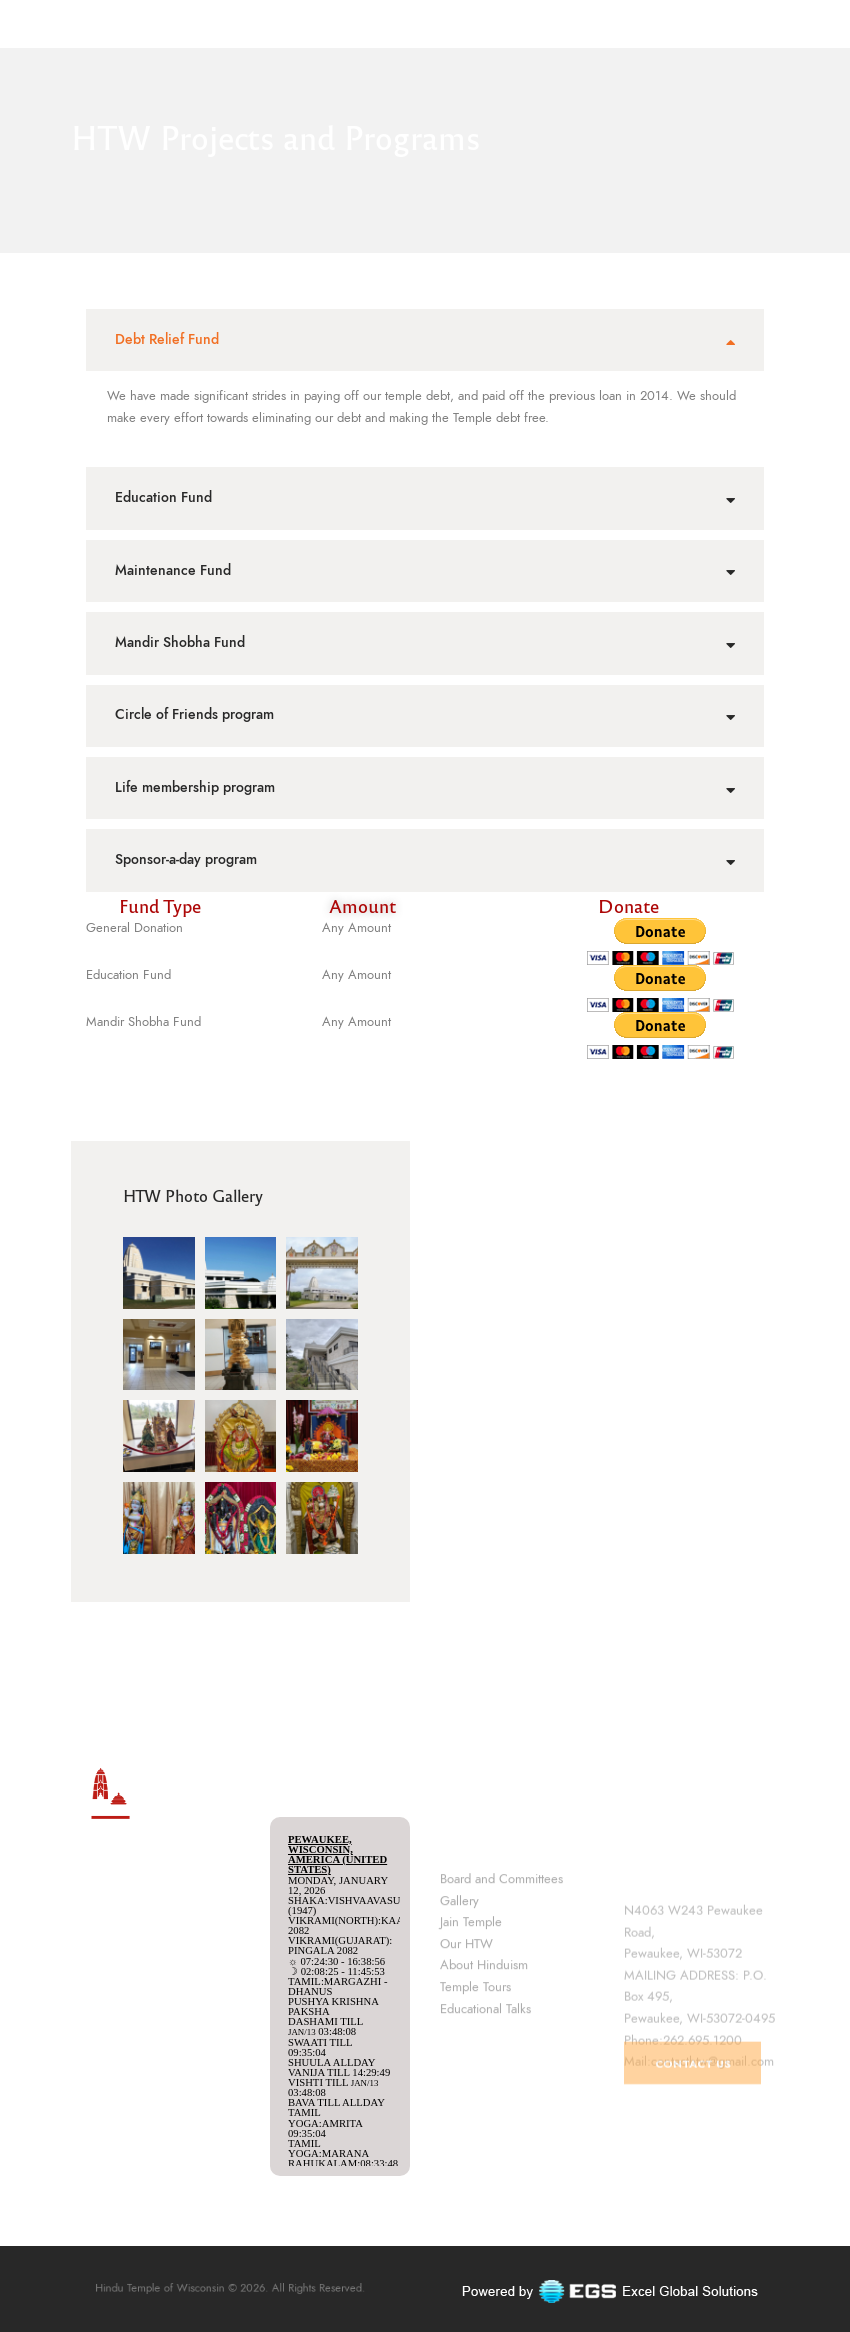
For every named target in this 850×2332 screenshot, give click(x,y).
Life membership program (195, 787)
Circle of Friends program (194, 714)
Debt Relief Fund (167, 339)
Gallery (459, 1989)
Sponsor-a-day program (186, 859)
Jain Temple (471, 2010)
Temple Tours (475, 2075)
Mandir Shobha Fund (180, 642)
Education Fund (163, 497)
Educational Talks (485, 2097)
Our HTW (466, 2032)
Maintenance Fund (173, 570)
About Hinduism (484, 2054)
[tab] (425, 340)
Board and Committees (501, 1967)
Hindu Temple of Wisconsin (193, 2288)
